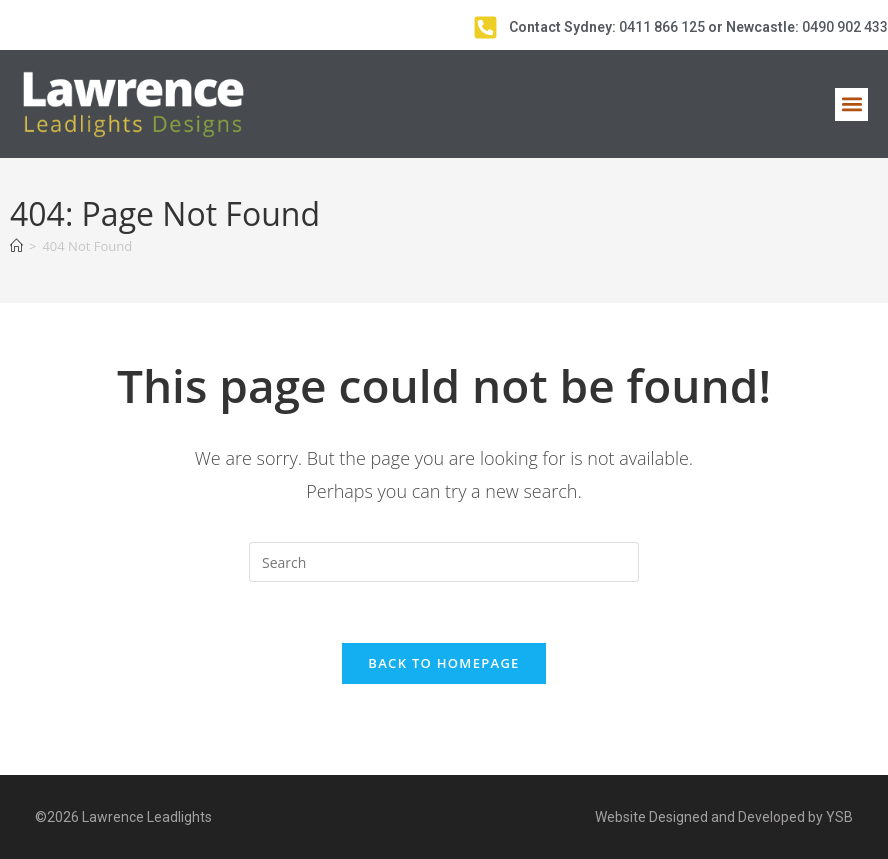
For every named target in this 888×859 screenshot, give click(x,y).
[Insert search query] (444, 562)
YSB (839, 817)
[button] (851, 104)
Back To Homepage (443, 663)
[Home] (16, 246)
